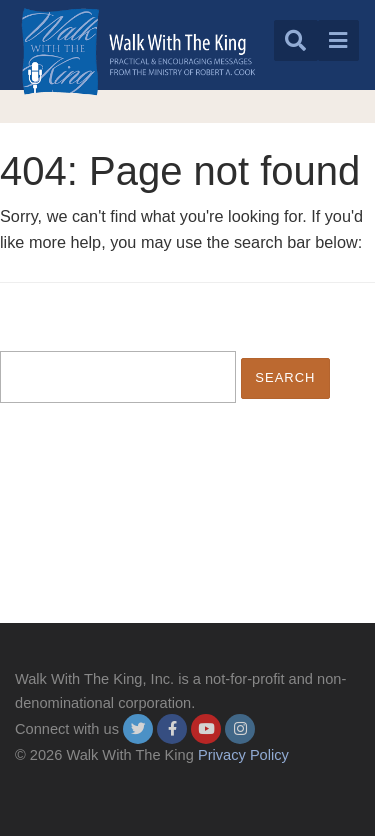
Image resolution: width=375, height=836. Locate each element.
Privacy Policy (243, 755)
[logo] (138, 51)
